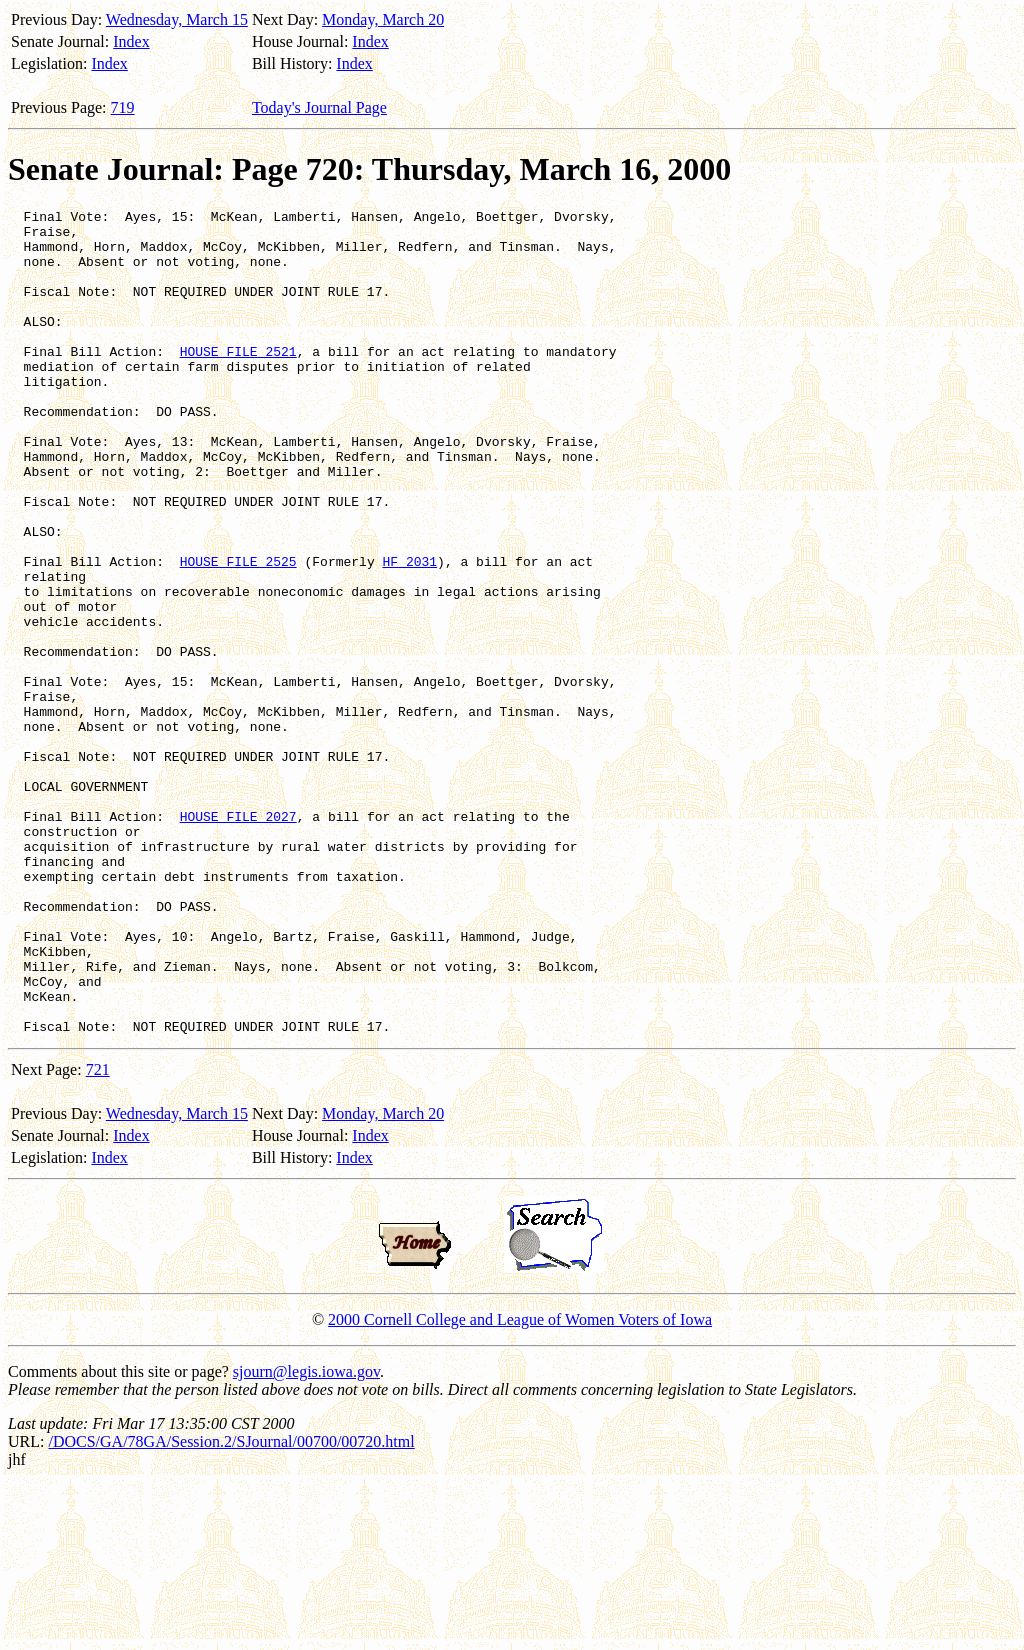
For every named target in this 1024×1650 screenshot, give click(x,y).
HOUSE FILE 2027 (238, 939)
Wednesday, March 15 (177, 19)
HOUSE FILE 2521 (238, 381)
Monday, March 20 (383, 19)
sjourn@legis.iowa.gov (306, 1536)
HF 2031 (409, 633)
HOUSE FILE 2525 (238, 633)
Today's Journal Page (319, 107)
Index (131, 41)
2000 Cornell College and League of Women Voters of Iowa (520, 1484)
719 (123, 107)
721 (98, 1234)
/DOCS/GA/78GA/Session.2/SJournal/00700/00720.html (231, 1606)
